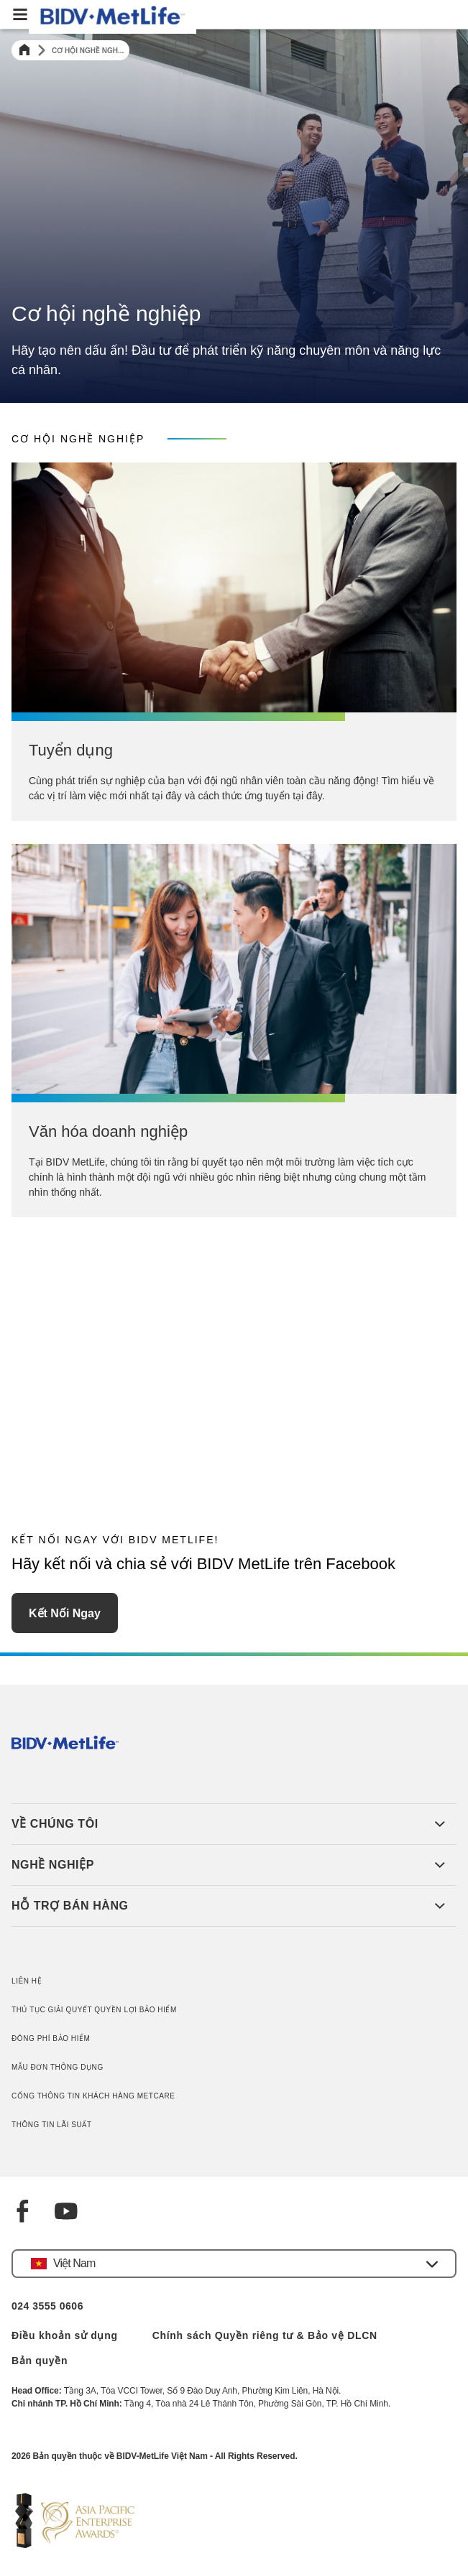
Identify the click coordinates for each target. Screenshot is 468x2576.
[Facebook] (23, 2213)
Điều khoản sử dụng (65, 2335)
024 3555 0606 (47, 2306)
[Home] (24, 50)
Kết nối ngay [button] (65, 1613)
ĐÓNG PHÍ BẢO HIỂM (51, 2038)
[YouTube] (66, 2213)
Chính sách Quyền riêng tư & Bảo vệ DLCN (264, 2335)
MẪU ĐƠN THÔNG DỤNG (58, 2067)
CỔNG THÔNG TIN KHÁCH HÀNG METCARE (93, 2096)
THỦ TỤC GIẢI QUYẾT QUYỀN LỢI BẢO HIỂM (94, 2010)
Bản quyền (40, 2360)
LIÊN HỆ (27, 1981)
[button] (234, 2263)
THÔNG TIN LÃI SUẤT (52, 2125)
